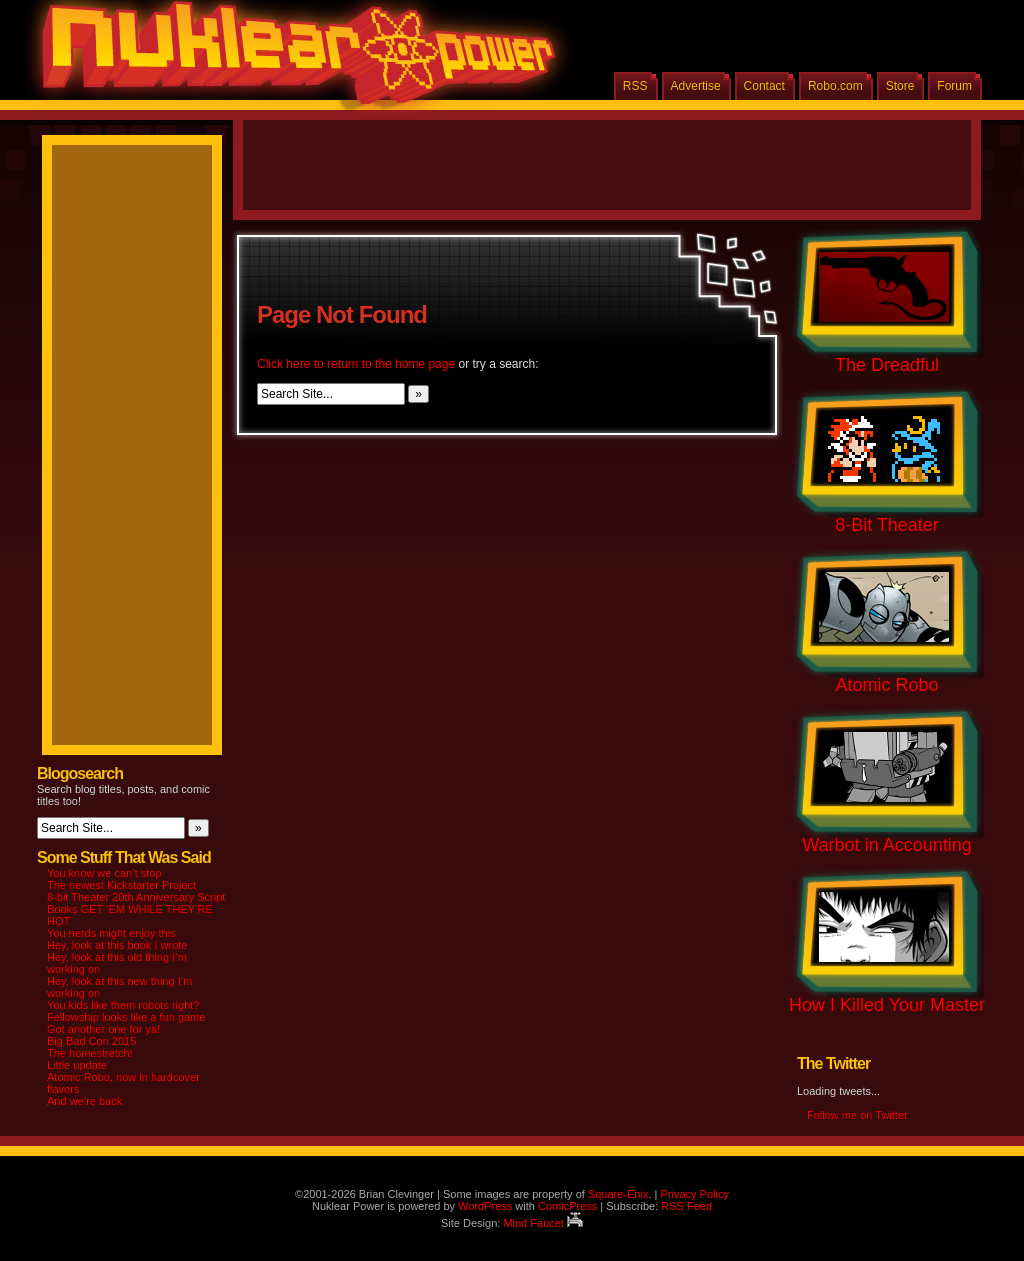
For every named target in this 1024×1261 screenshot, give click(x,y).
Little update (77, 1065)
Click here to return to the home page (356, 364)
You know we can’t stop (104, 873)
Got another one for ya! (103, 1029)
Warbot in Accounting (886, 845)
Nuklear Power (292, 60)
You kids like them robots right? (123, 1005)
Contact (764, 86)
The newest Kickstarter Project (121, 885)
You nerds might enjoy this (111, 933)
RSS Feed (686, 1206)
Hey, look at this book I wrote (117, 945)
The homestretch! (90, 1053)
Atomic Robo (886, 685)
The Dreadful (887, 365)
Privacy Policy (694, 1194)
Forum (954, 86)
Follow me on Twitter (857, 1115)
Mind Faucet (543, 1223)
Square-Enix (618, 1194)
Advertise (696, 86)
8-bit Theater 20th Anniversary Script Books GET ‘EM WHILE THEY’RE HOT (136, 909)
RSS (635, 86)
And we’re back (84, 1101)
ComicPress (567, 1206)
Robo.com (835, 86)
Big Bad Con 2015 (91, 1041)
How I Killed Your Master (887, 1005)
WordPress (485, 1206)
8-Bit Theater (887, 525)
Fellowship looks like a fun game (126, 1017)
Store (900, 86)
